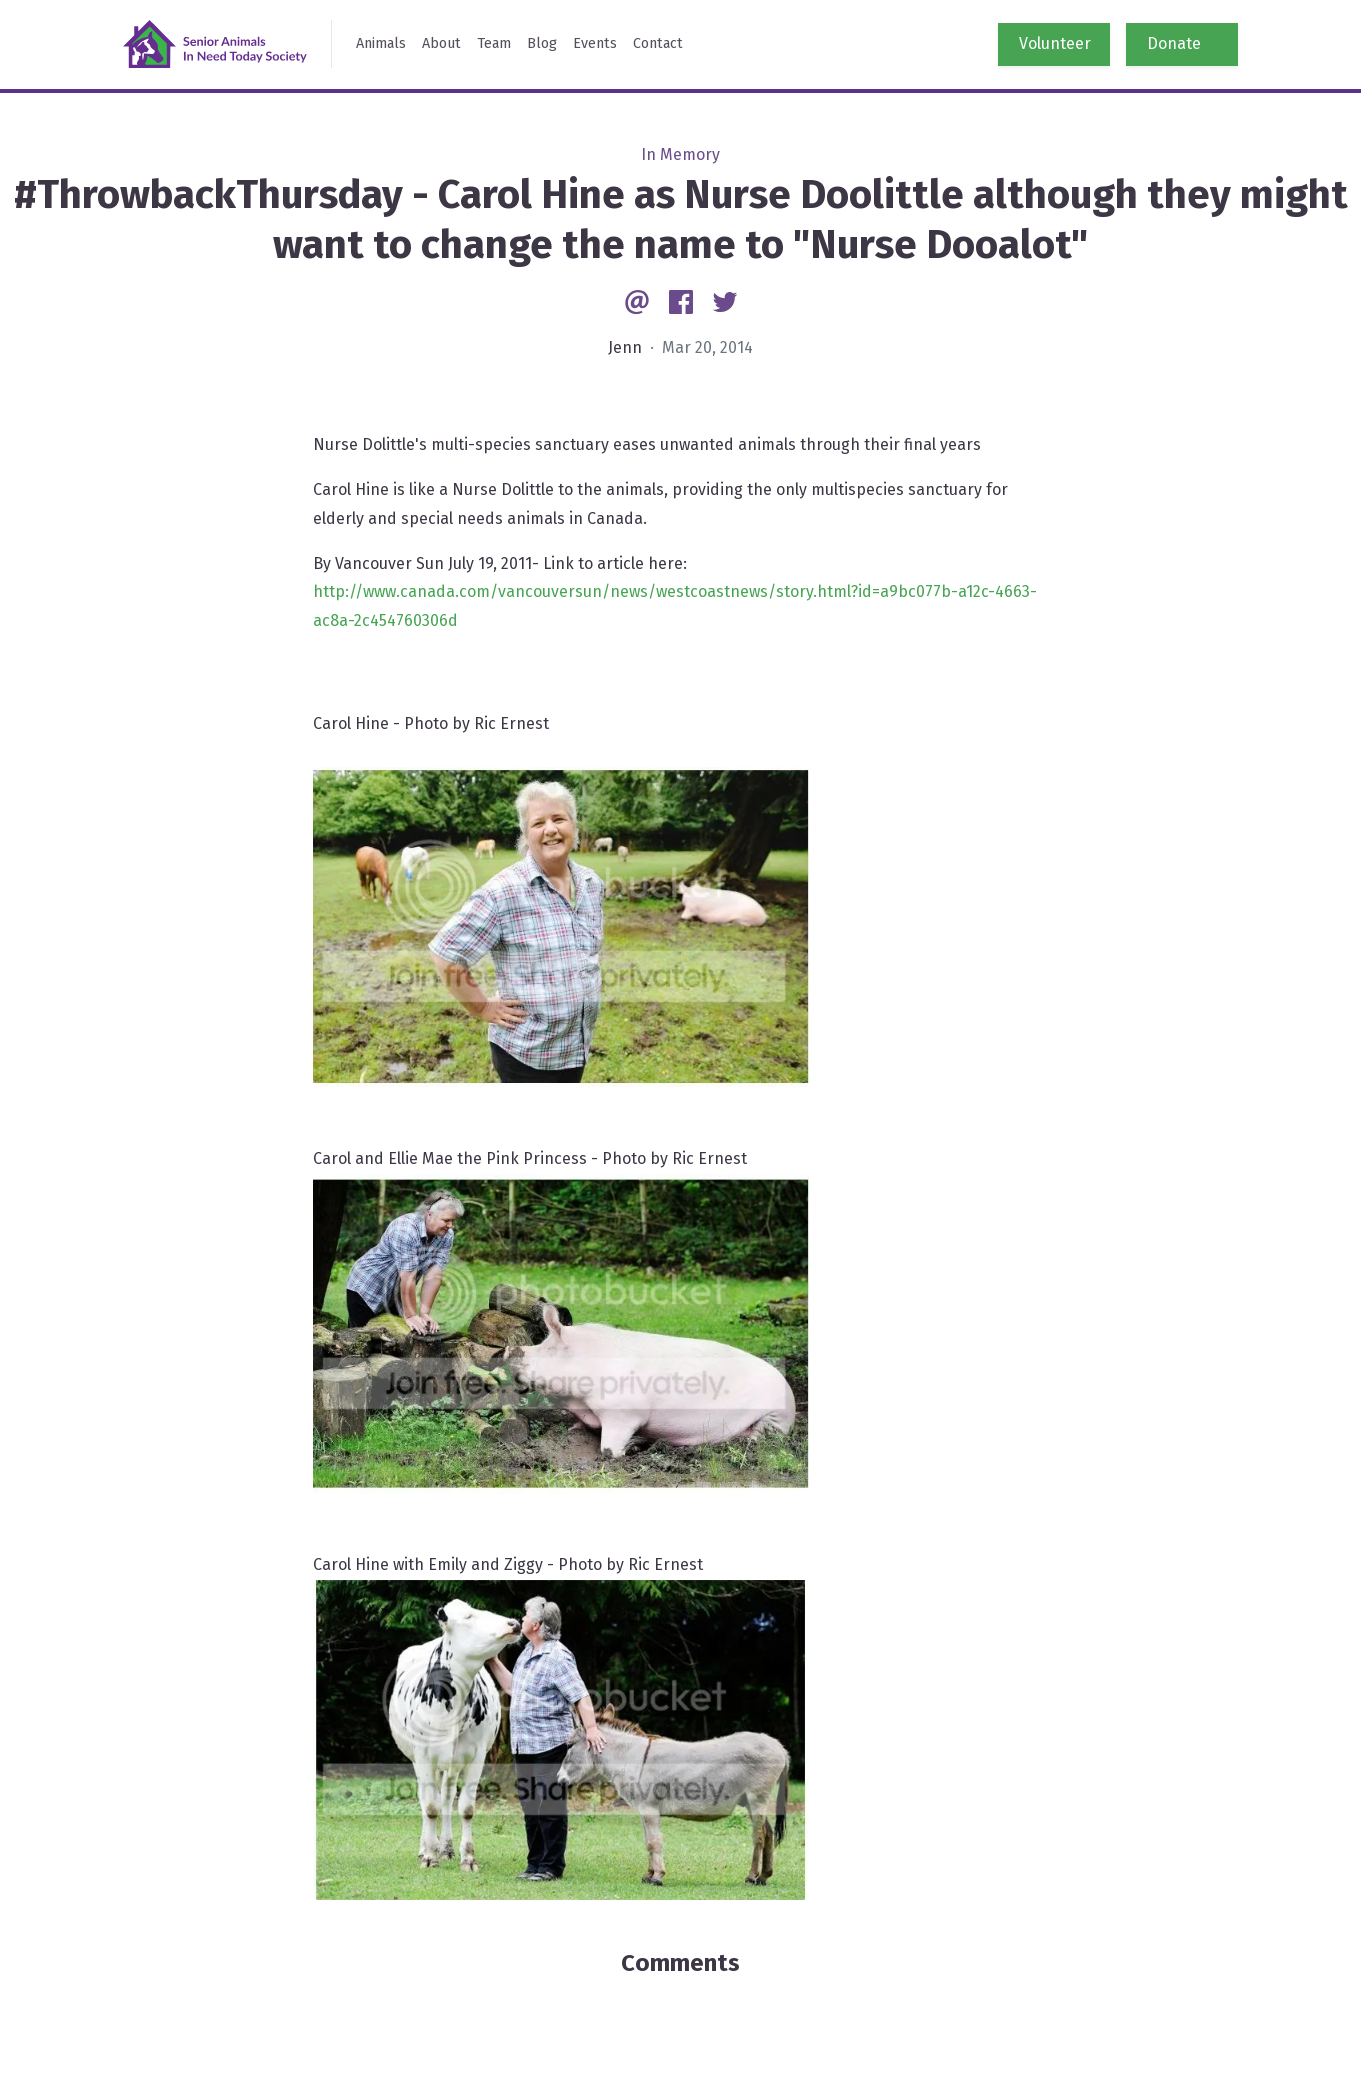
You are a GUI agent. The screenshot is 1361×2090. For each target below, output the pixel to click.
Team (494, 43)
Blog (542, 43)
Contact (658, 43)
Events (595, 43)
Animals (381, 43)
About (441, 43)
